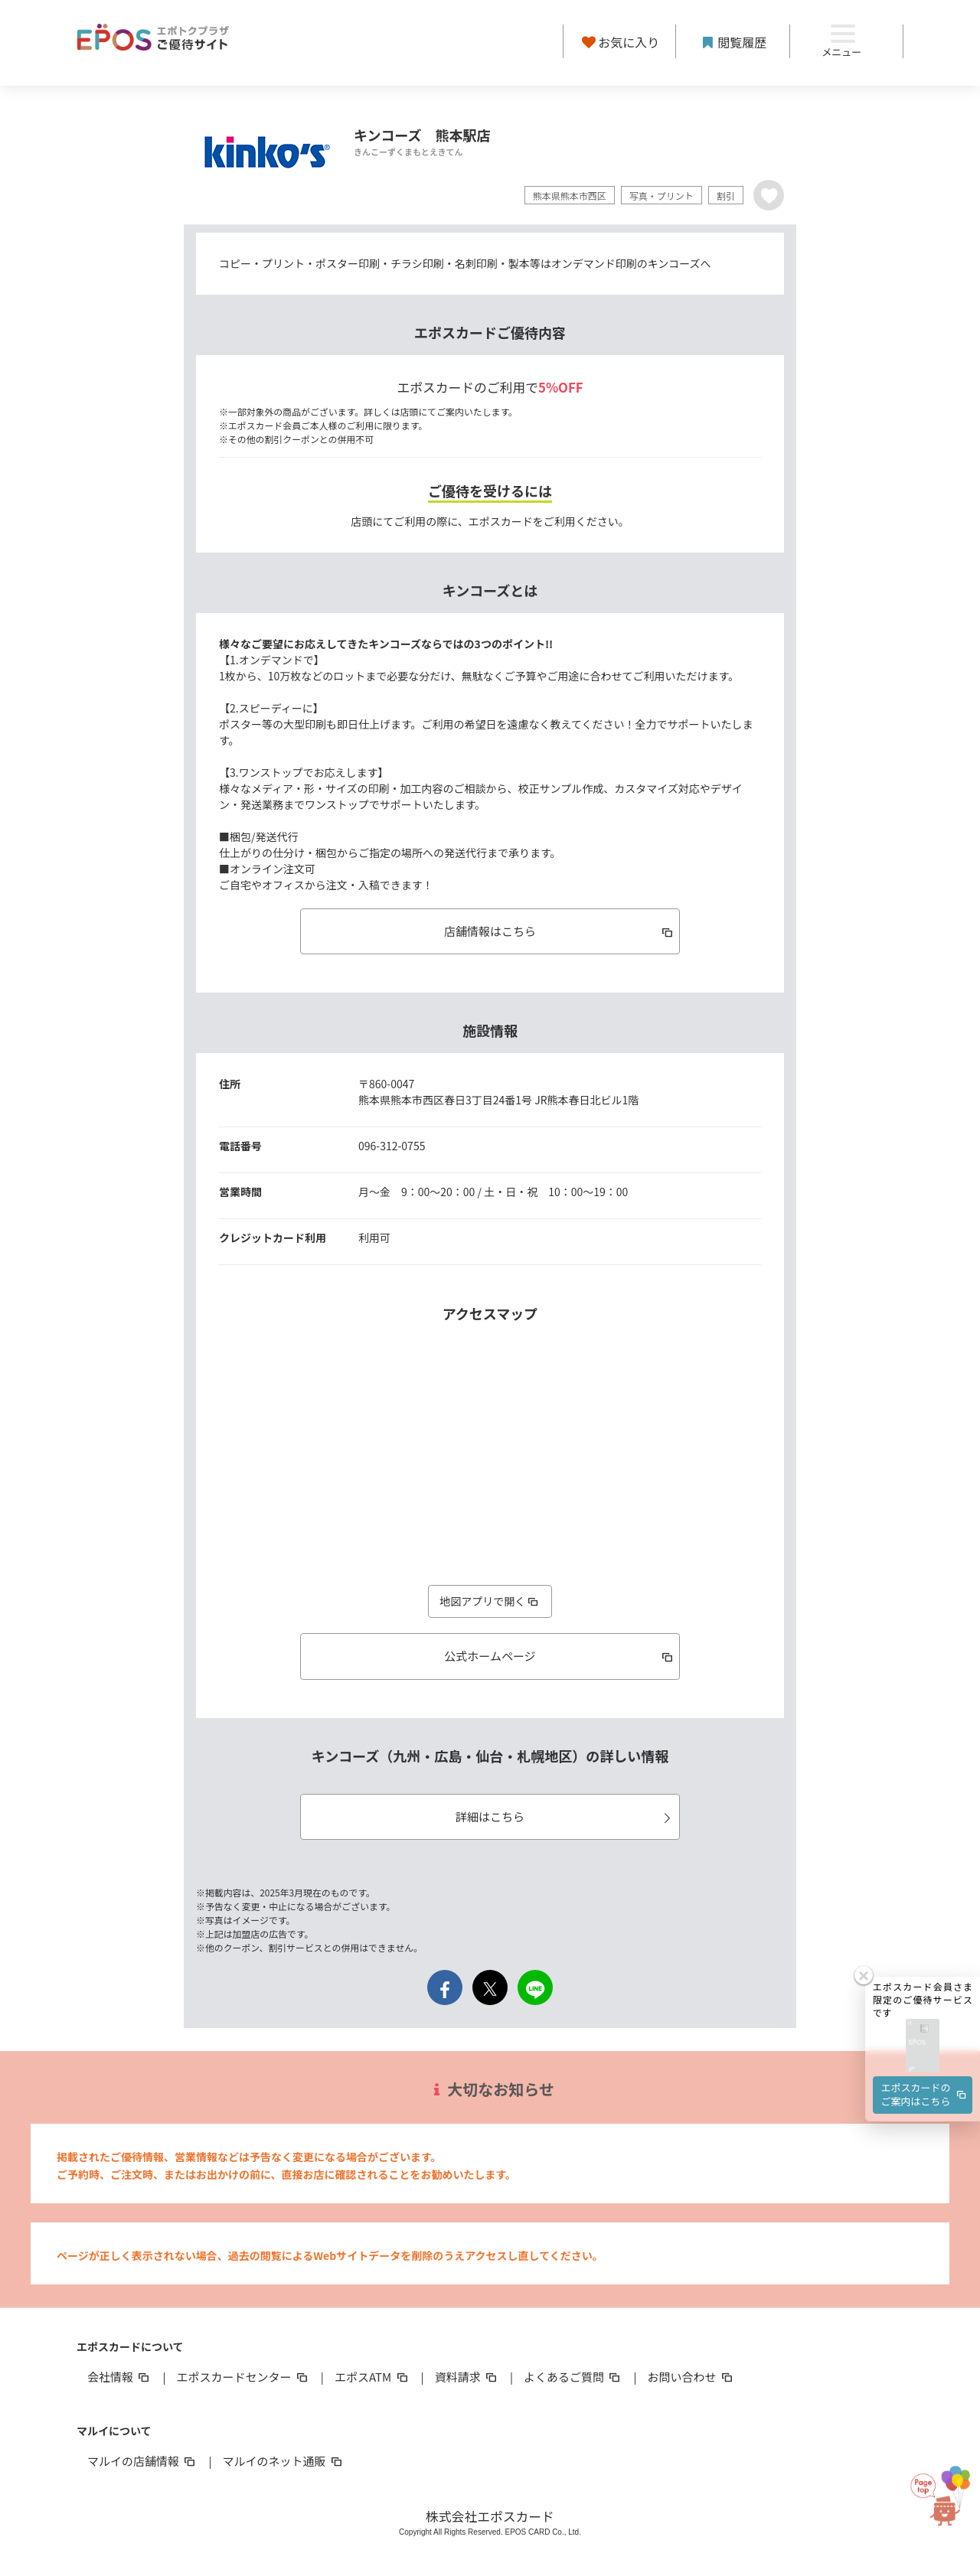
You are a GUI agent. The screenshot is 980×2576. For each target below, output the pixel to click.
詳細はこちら (565, 1816)
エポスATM (372, 2377)
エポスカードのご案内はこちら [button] (925, 2034)
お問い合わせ (691, 2377)
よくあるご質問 (573, 2377)
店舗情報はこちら (559, 931)
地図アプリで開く (490, 1601)
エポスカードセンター (242, 2377)
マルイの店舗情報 (142, 2461)
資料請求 (467, 2377)
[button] (922, 1986)
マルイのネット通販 (283, 2461)
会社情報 (119, 2377)
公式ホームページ (559, 1656)
